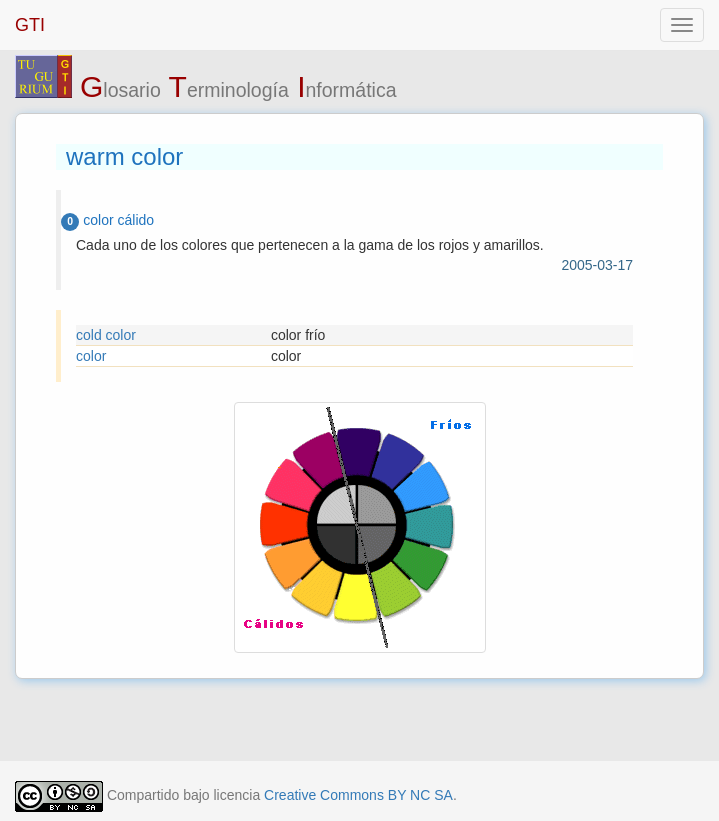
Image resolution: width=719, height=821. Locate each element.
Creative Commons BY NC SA (358, 795)
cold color (106, 335)
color (91, 356)
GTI (30, 25)
